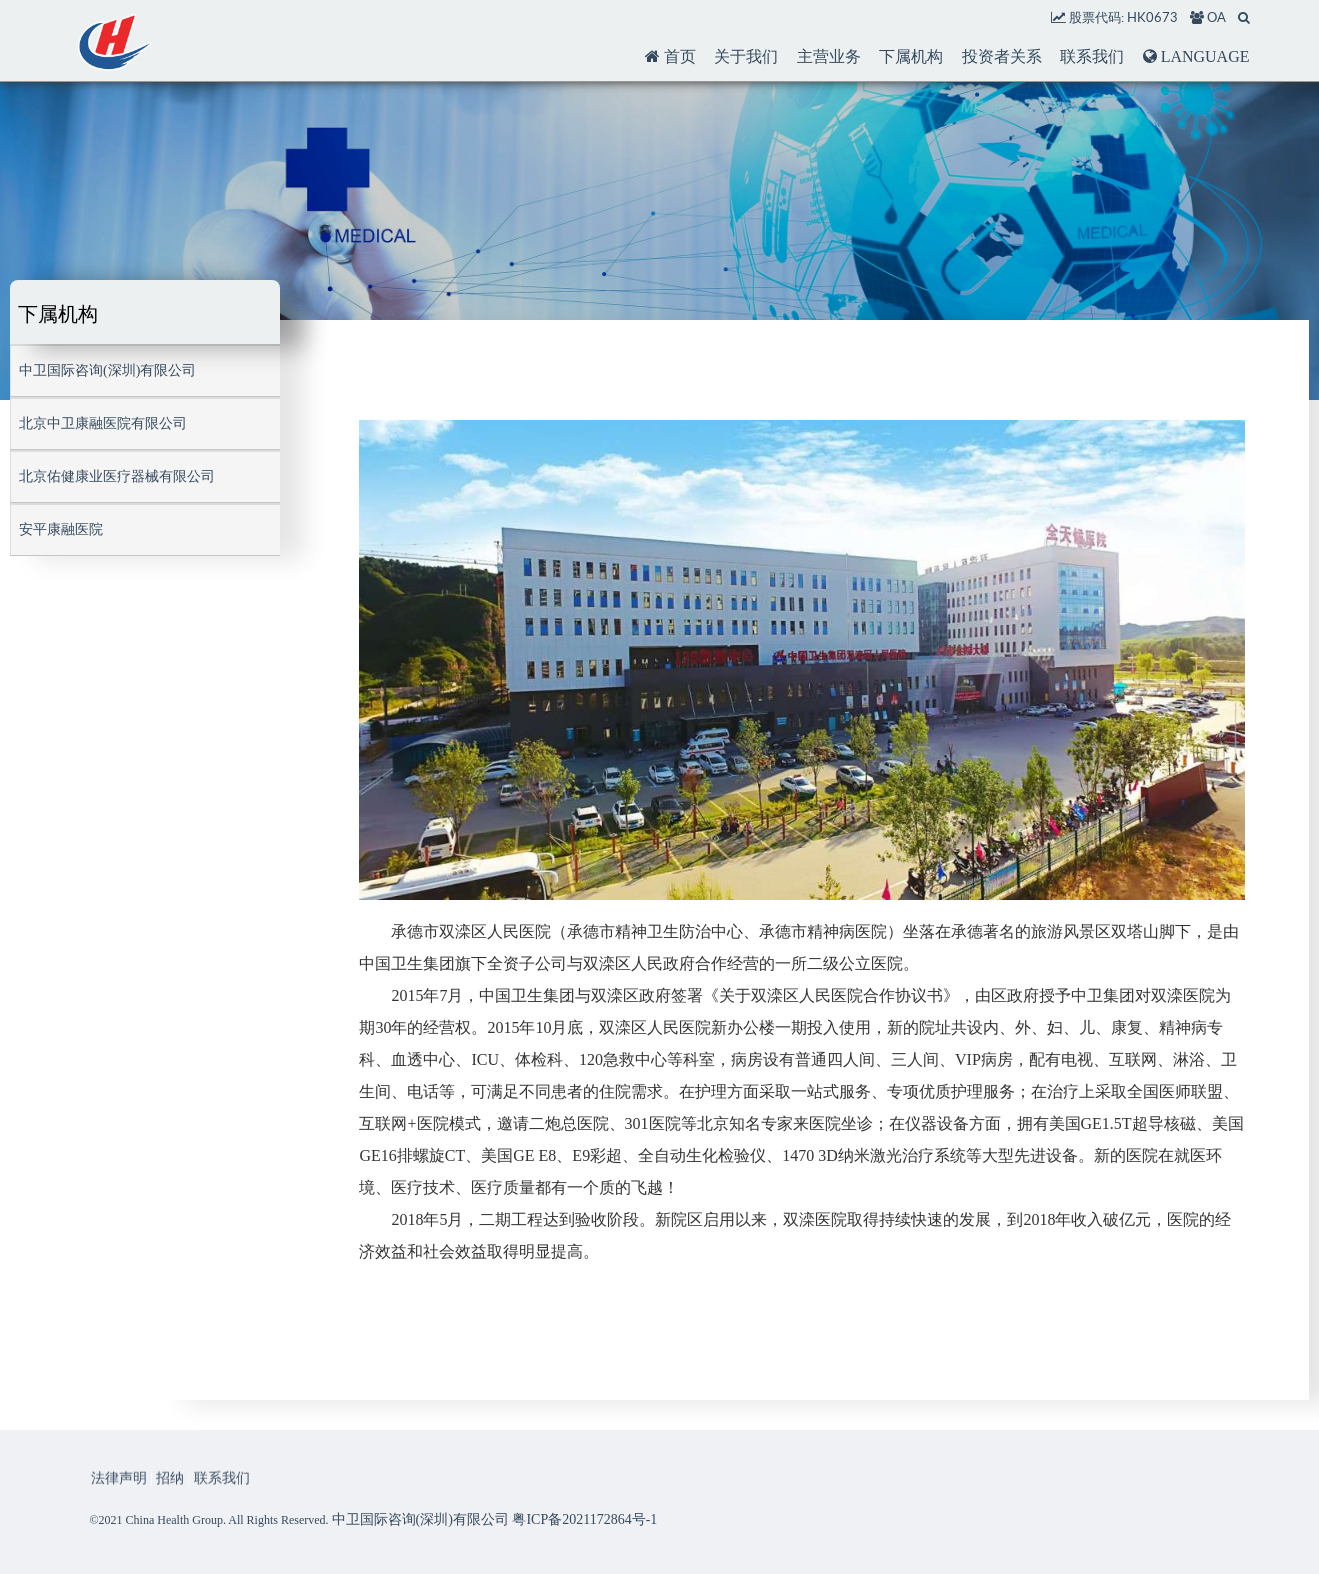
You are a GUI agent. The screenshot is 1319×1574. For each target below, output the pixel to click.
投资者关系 (1002, 56)
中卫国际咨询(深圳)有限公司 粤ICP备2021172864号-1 (495, 1519)
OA (1208, 17)
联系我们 (1092, 56)
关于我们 (746, 56)
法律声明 (119, 1490)
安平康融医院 (61, 529)
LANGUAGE (1196, 56)
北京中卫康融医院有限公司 (103, 423)
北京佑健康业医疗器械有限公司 (117, 476)
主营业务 (829, 56)
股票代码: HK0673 (1114, 17)
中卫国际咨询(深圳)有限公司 (107, 370)
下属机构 (911, 56)
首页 (670, 56)
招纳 (170, 1490)
